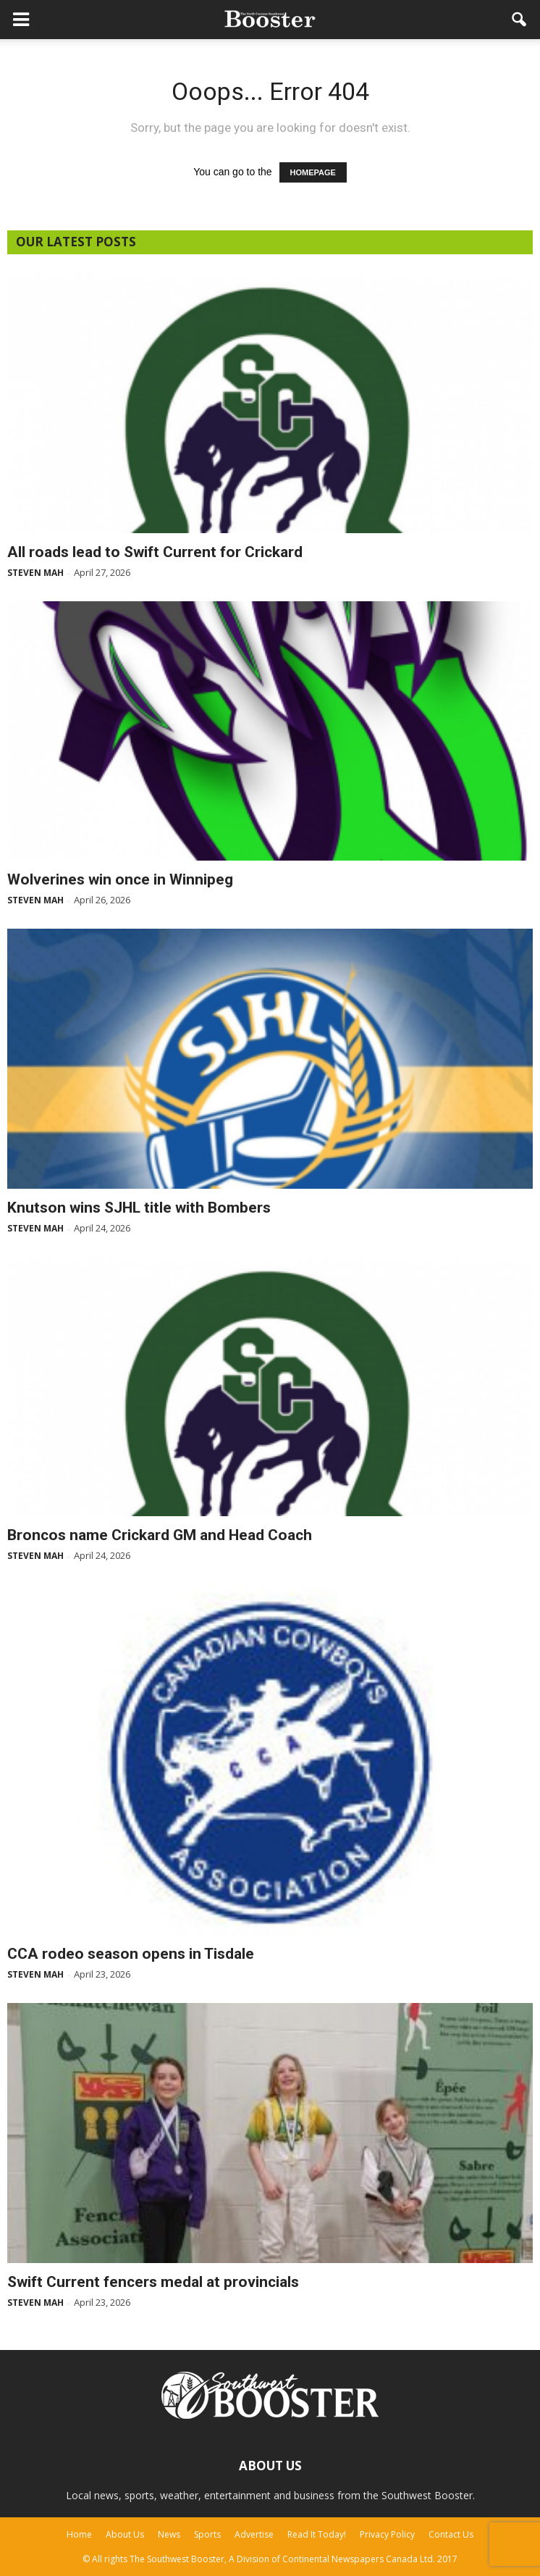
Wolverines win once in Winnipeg (120, 879)
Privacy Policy (387, 2534)
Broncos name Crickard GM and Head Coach (159, 1535)
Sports (207, 2534)
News (169, 2534)
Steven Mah (35, 572)
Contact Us (451, 2534)
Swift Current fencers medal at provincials (153, 2282)
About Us (125, 2534)
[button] (519, 19)
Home (79, 2534)
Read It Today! (316, 2534)
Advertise (254, 2534)
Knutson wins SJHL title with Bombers (139, 1207)
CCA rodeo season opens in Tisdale (130, 1953)
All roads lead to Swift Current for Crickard (155, 552)
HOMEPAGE (313, 172)
